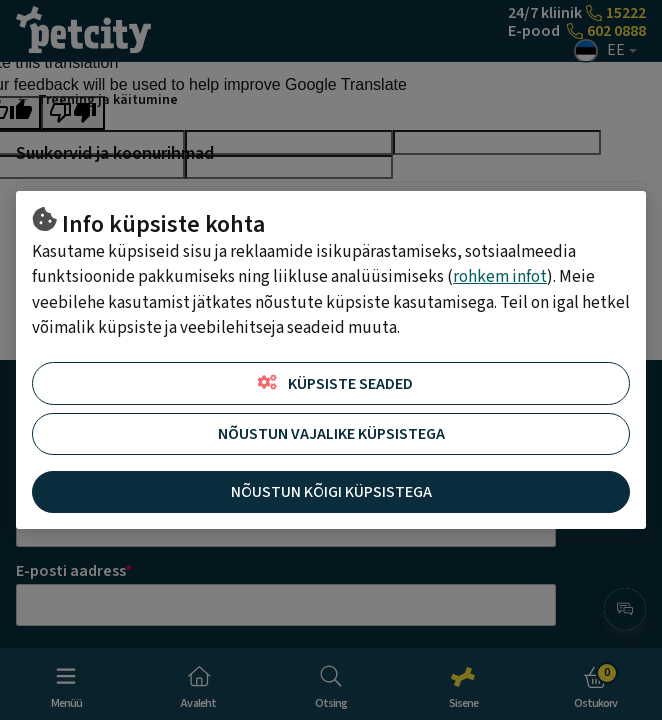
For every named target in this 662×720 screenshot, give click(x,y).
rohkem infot (500, 277)
